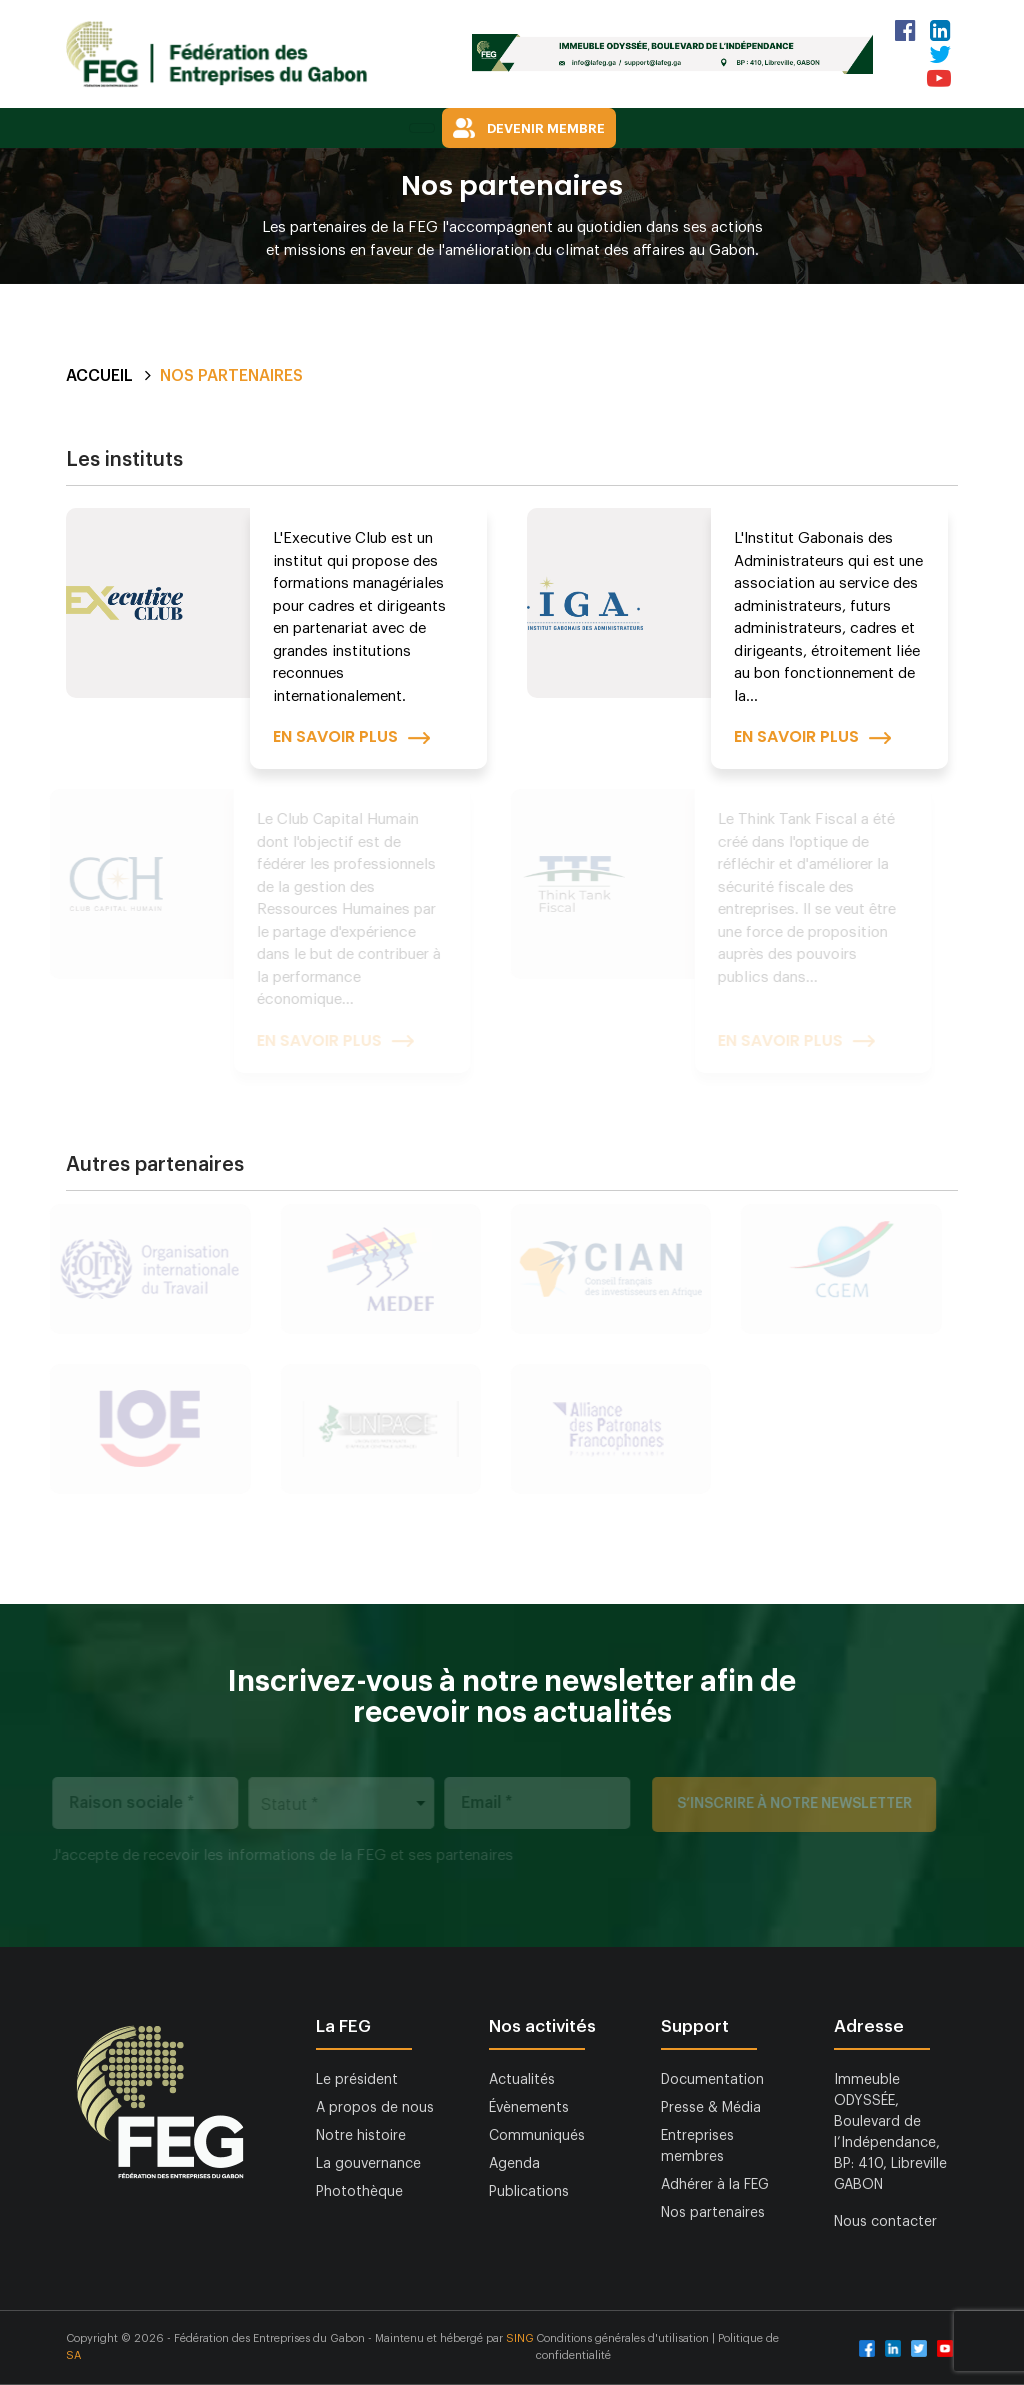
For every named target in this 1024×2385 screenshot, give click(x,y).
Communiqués (537, 2136)
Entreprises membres (697, 2146)
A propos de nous (375, 2108)
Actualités (522, 2080)
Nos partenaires (713, 2213)
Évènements (529, 2108)
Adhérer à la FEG (715, 2185)
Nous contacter (885, 2222)
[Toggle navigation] (422, 128)
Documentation (712, 2080)
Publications (529, 2192)
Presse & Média (711, 2108)
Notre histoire (361, 2136)
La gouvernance (368, 2164)
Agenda (514, 2164)
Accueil (99, 376)
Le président (357, 2080)
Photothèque (359, 2192)
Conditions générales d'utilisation (624, 2338)
